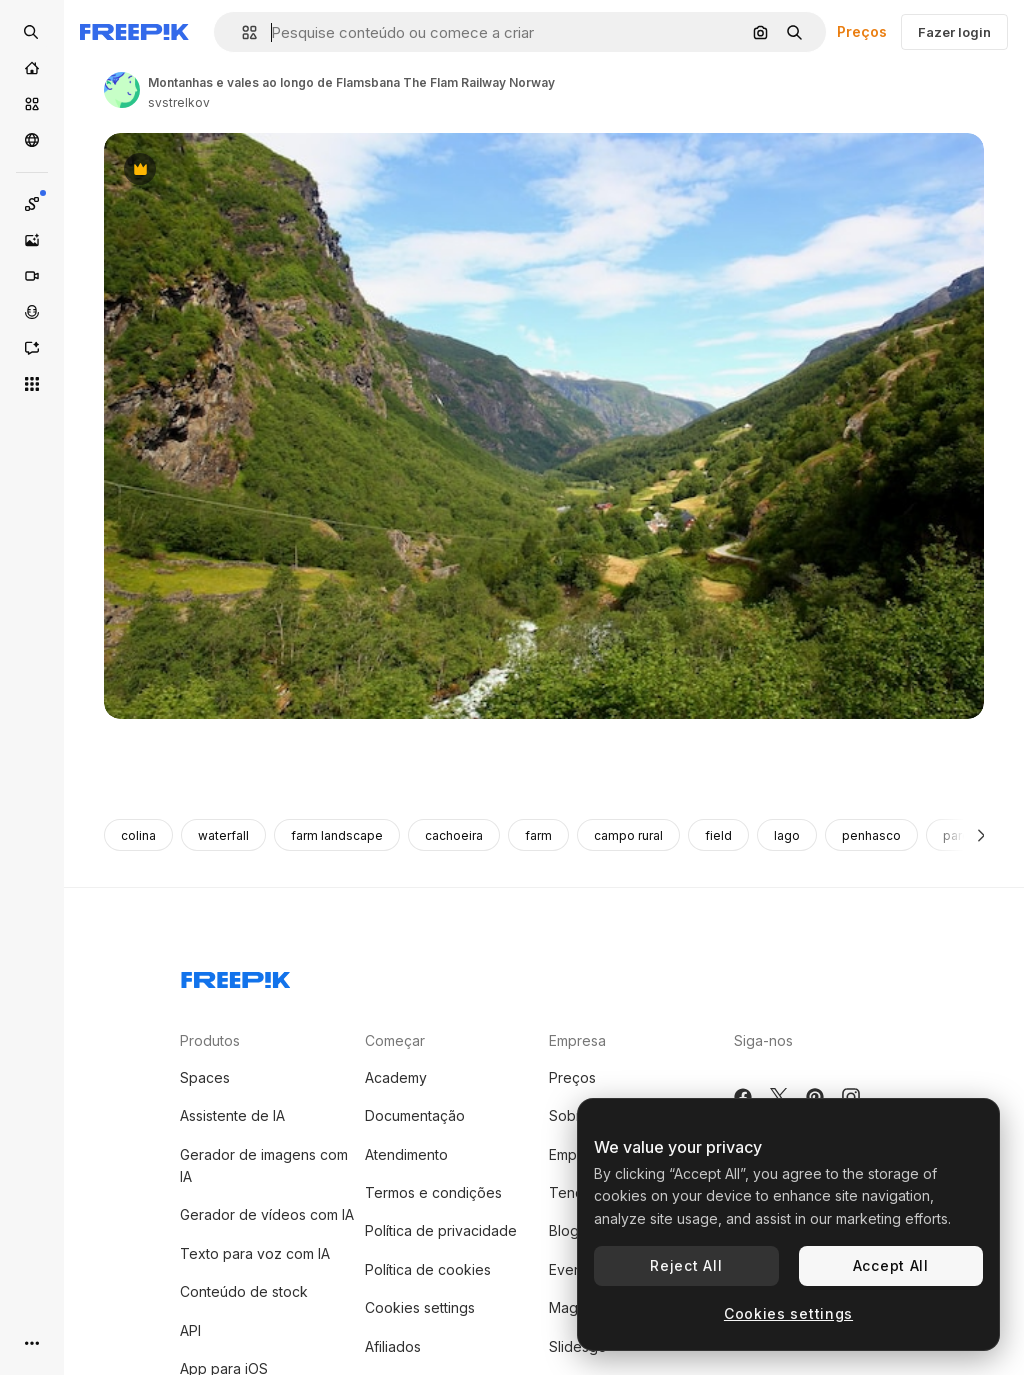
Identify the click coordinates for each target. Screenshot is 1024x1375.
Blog (564, 1230)
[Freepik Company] (236, 976)
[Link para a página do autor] (122, 90)
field (718, 835)
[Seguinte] (981, 835)
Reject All (686, 1265)
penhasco (871, 835)
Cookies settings (420, 1307)
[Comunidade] (32, 140)
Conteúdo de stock (244, 1291)
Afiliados (393, 1346)
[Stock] (32, 104)
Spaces (205, 1077)
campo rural (628, 835)
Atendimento (406, 1154)
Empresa (577, 1040)
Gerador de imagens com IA (264, 1165)
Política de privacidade (441, 1230)
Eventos (575, 1269)
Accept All (891, 1265)
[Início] (32, 68)
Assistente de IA (232, 1115)
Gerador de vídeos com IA (267, 1214)
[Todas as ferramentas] (32, 384)
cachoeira (454, 835)
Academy (396, 1077)
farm (538, 835)
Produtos (210, 1040)
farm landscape (337, 835)
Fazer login (954, 32)
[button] (241, 32)
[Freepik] (134, 32)
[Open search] (32, 32)
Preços (862, 31)
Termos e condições (433, 1192)
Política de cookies (428, 1269)
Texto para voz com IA (255, 1253)
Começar (395, 1040)
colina (138, 835)
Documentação (415, 1115)
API (190, 1330)
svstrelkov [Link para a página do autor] (179, 102)
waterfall (223, 835)
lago (787, 835)
